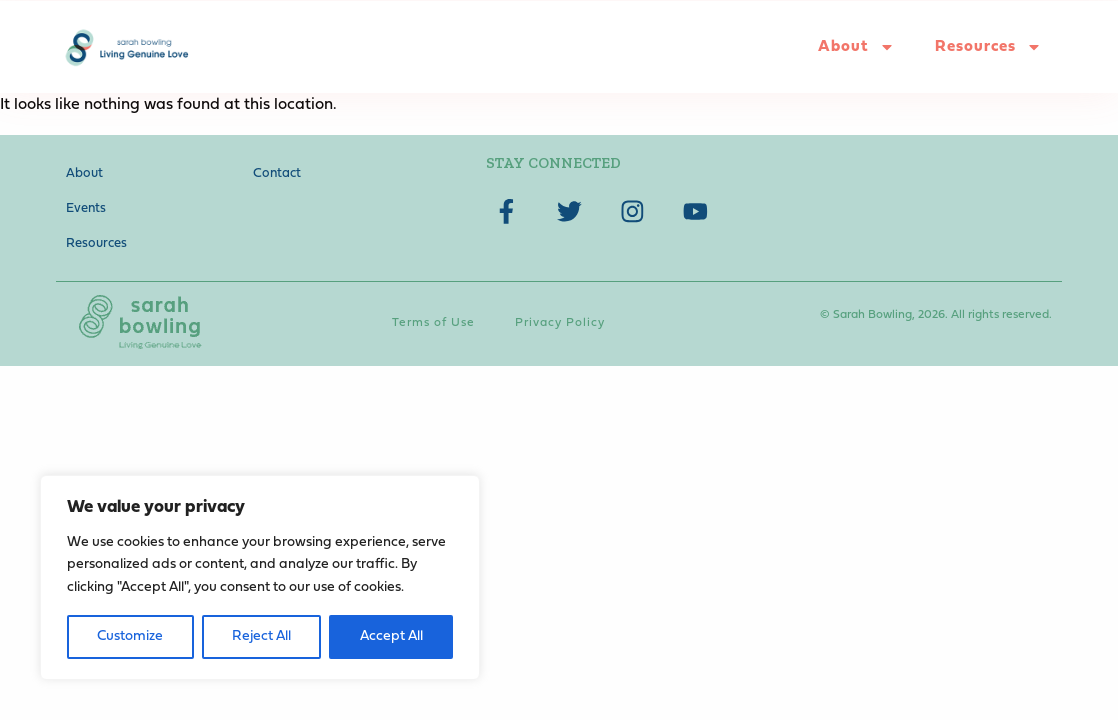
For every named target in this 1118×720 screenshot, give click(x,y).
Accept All (391, 636)
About (856, 47)
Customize (130, 636)
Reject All (261, 636)
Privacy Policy (560, 323)
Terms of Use (433, 323)
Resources (988, 47)
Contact (277, 173)
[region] (260, 577)
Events (86, 208)
